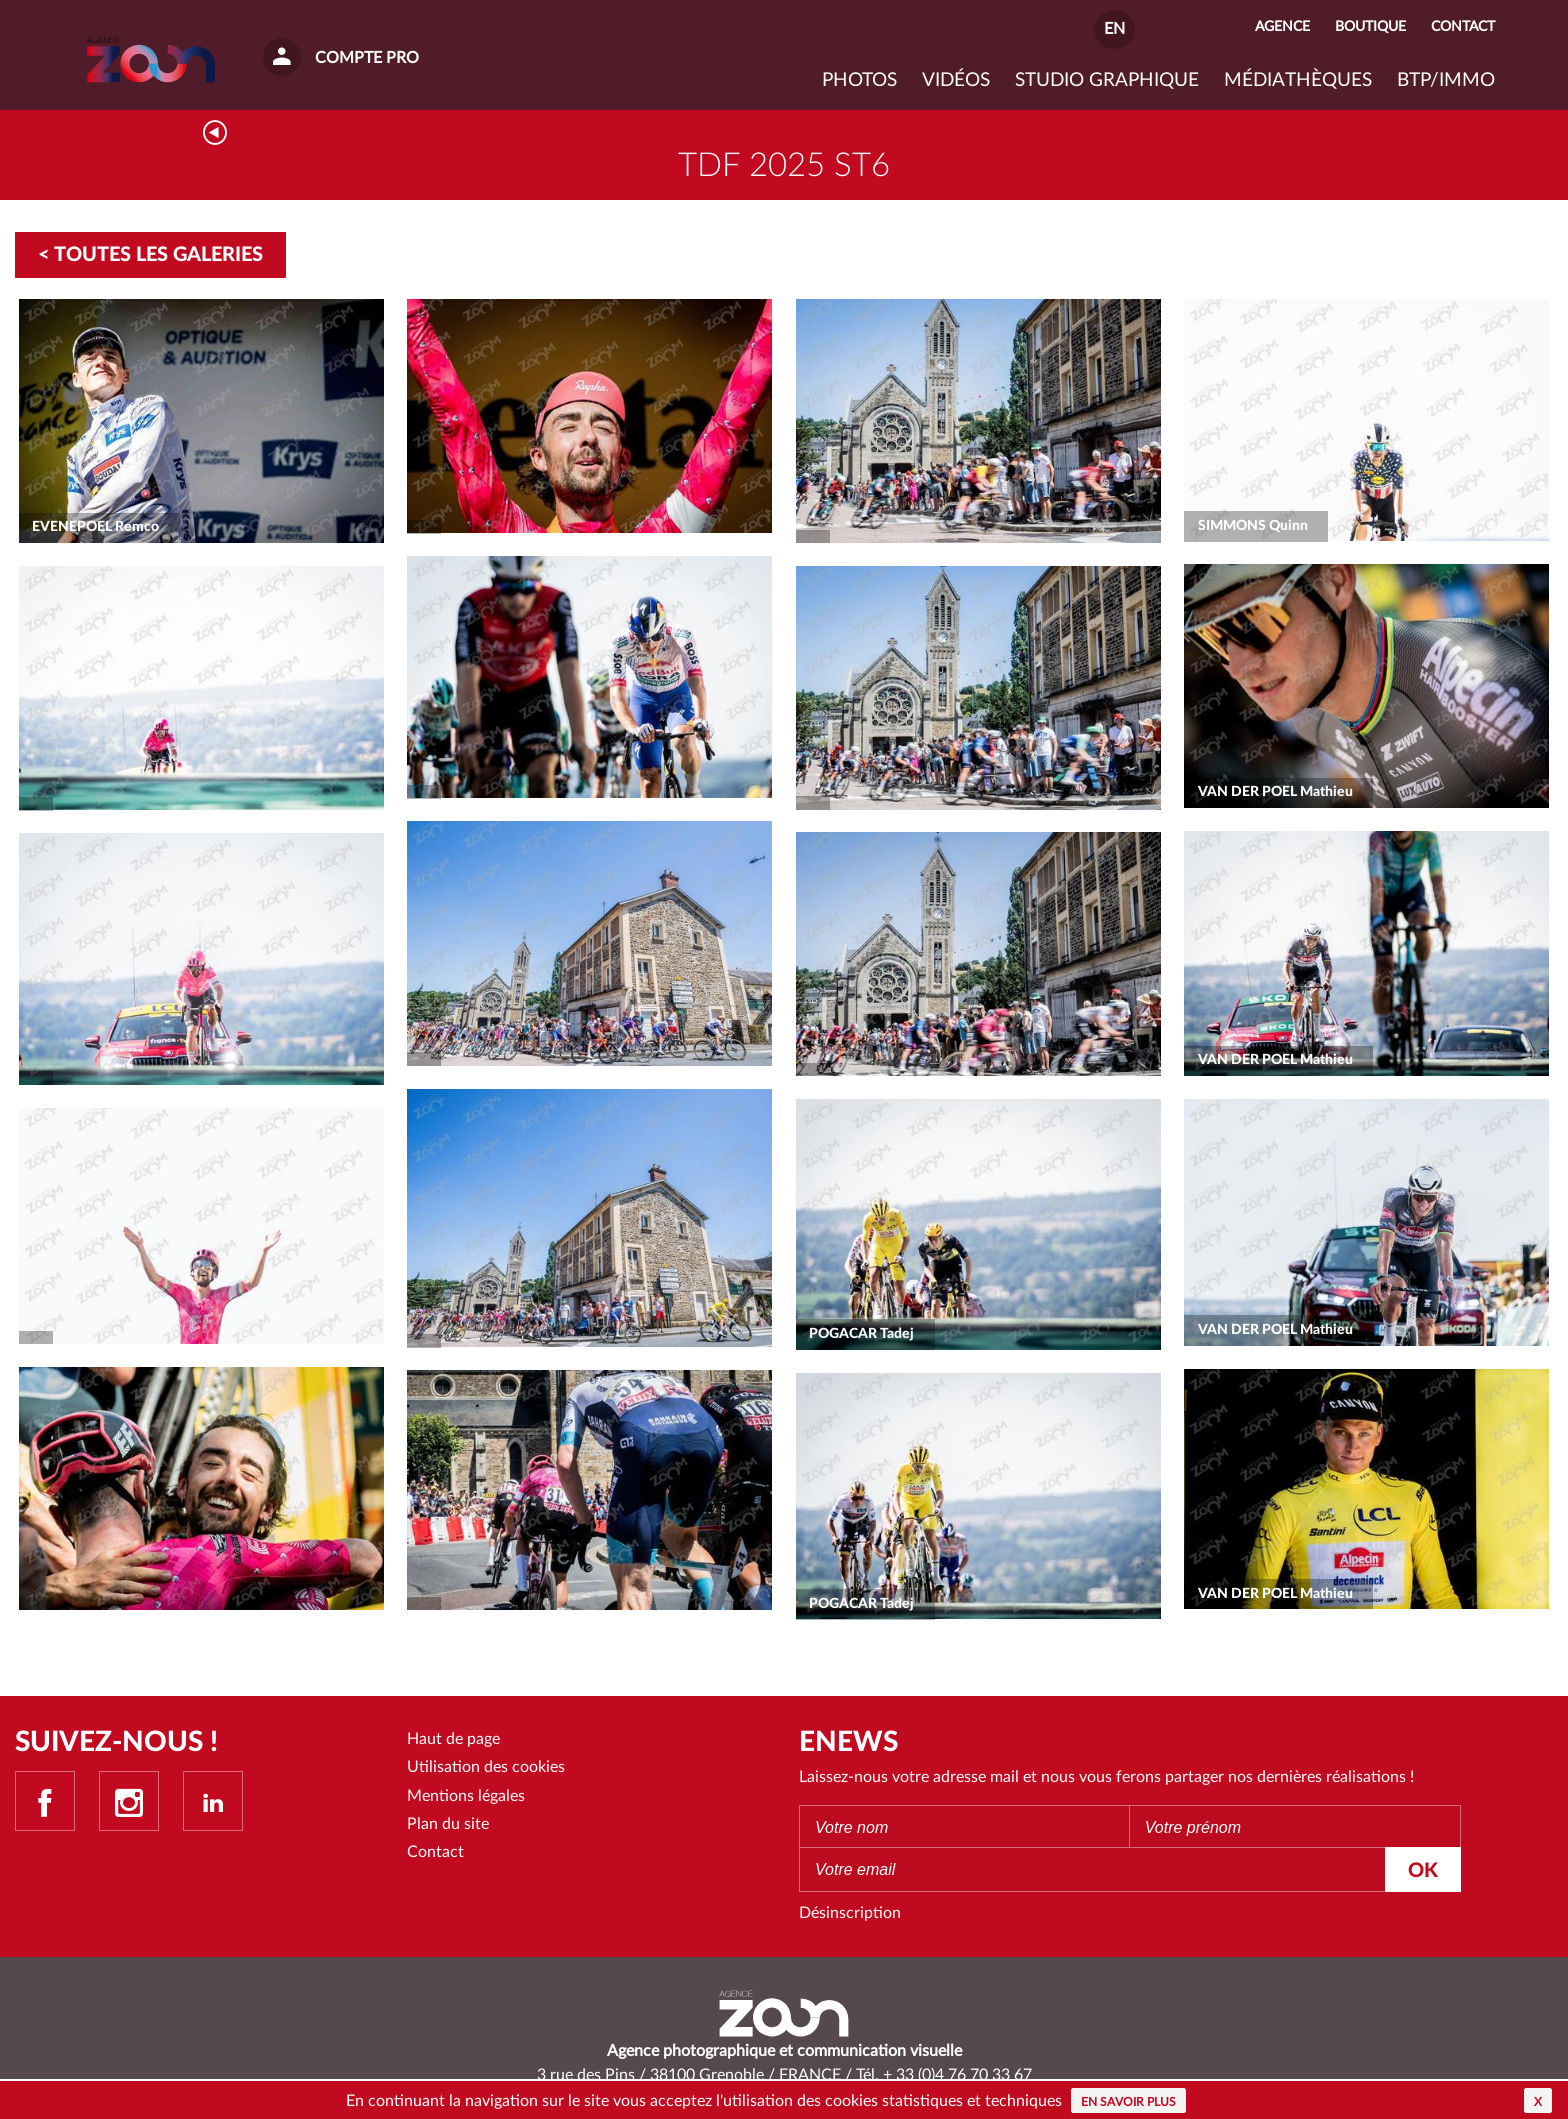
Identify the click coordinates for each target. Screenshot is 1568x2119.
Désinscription (850, 1913)
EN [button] (1114, 29)
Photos (859, 80)
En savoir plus (1128, 2102)
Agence (1282, 26)
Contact (435, 1852)
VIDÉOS (956, 80)
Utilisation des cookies (486, 1767)
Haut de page (453, 1739)
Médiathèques (1298, 80)
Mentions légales (466, 1796)
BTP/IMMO (1446, 80)
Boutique (1370, 26)
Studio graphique (1107, 80)
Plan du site (448, 1824)
